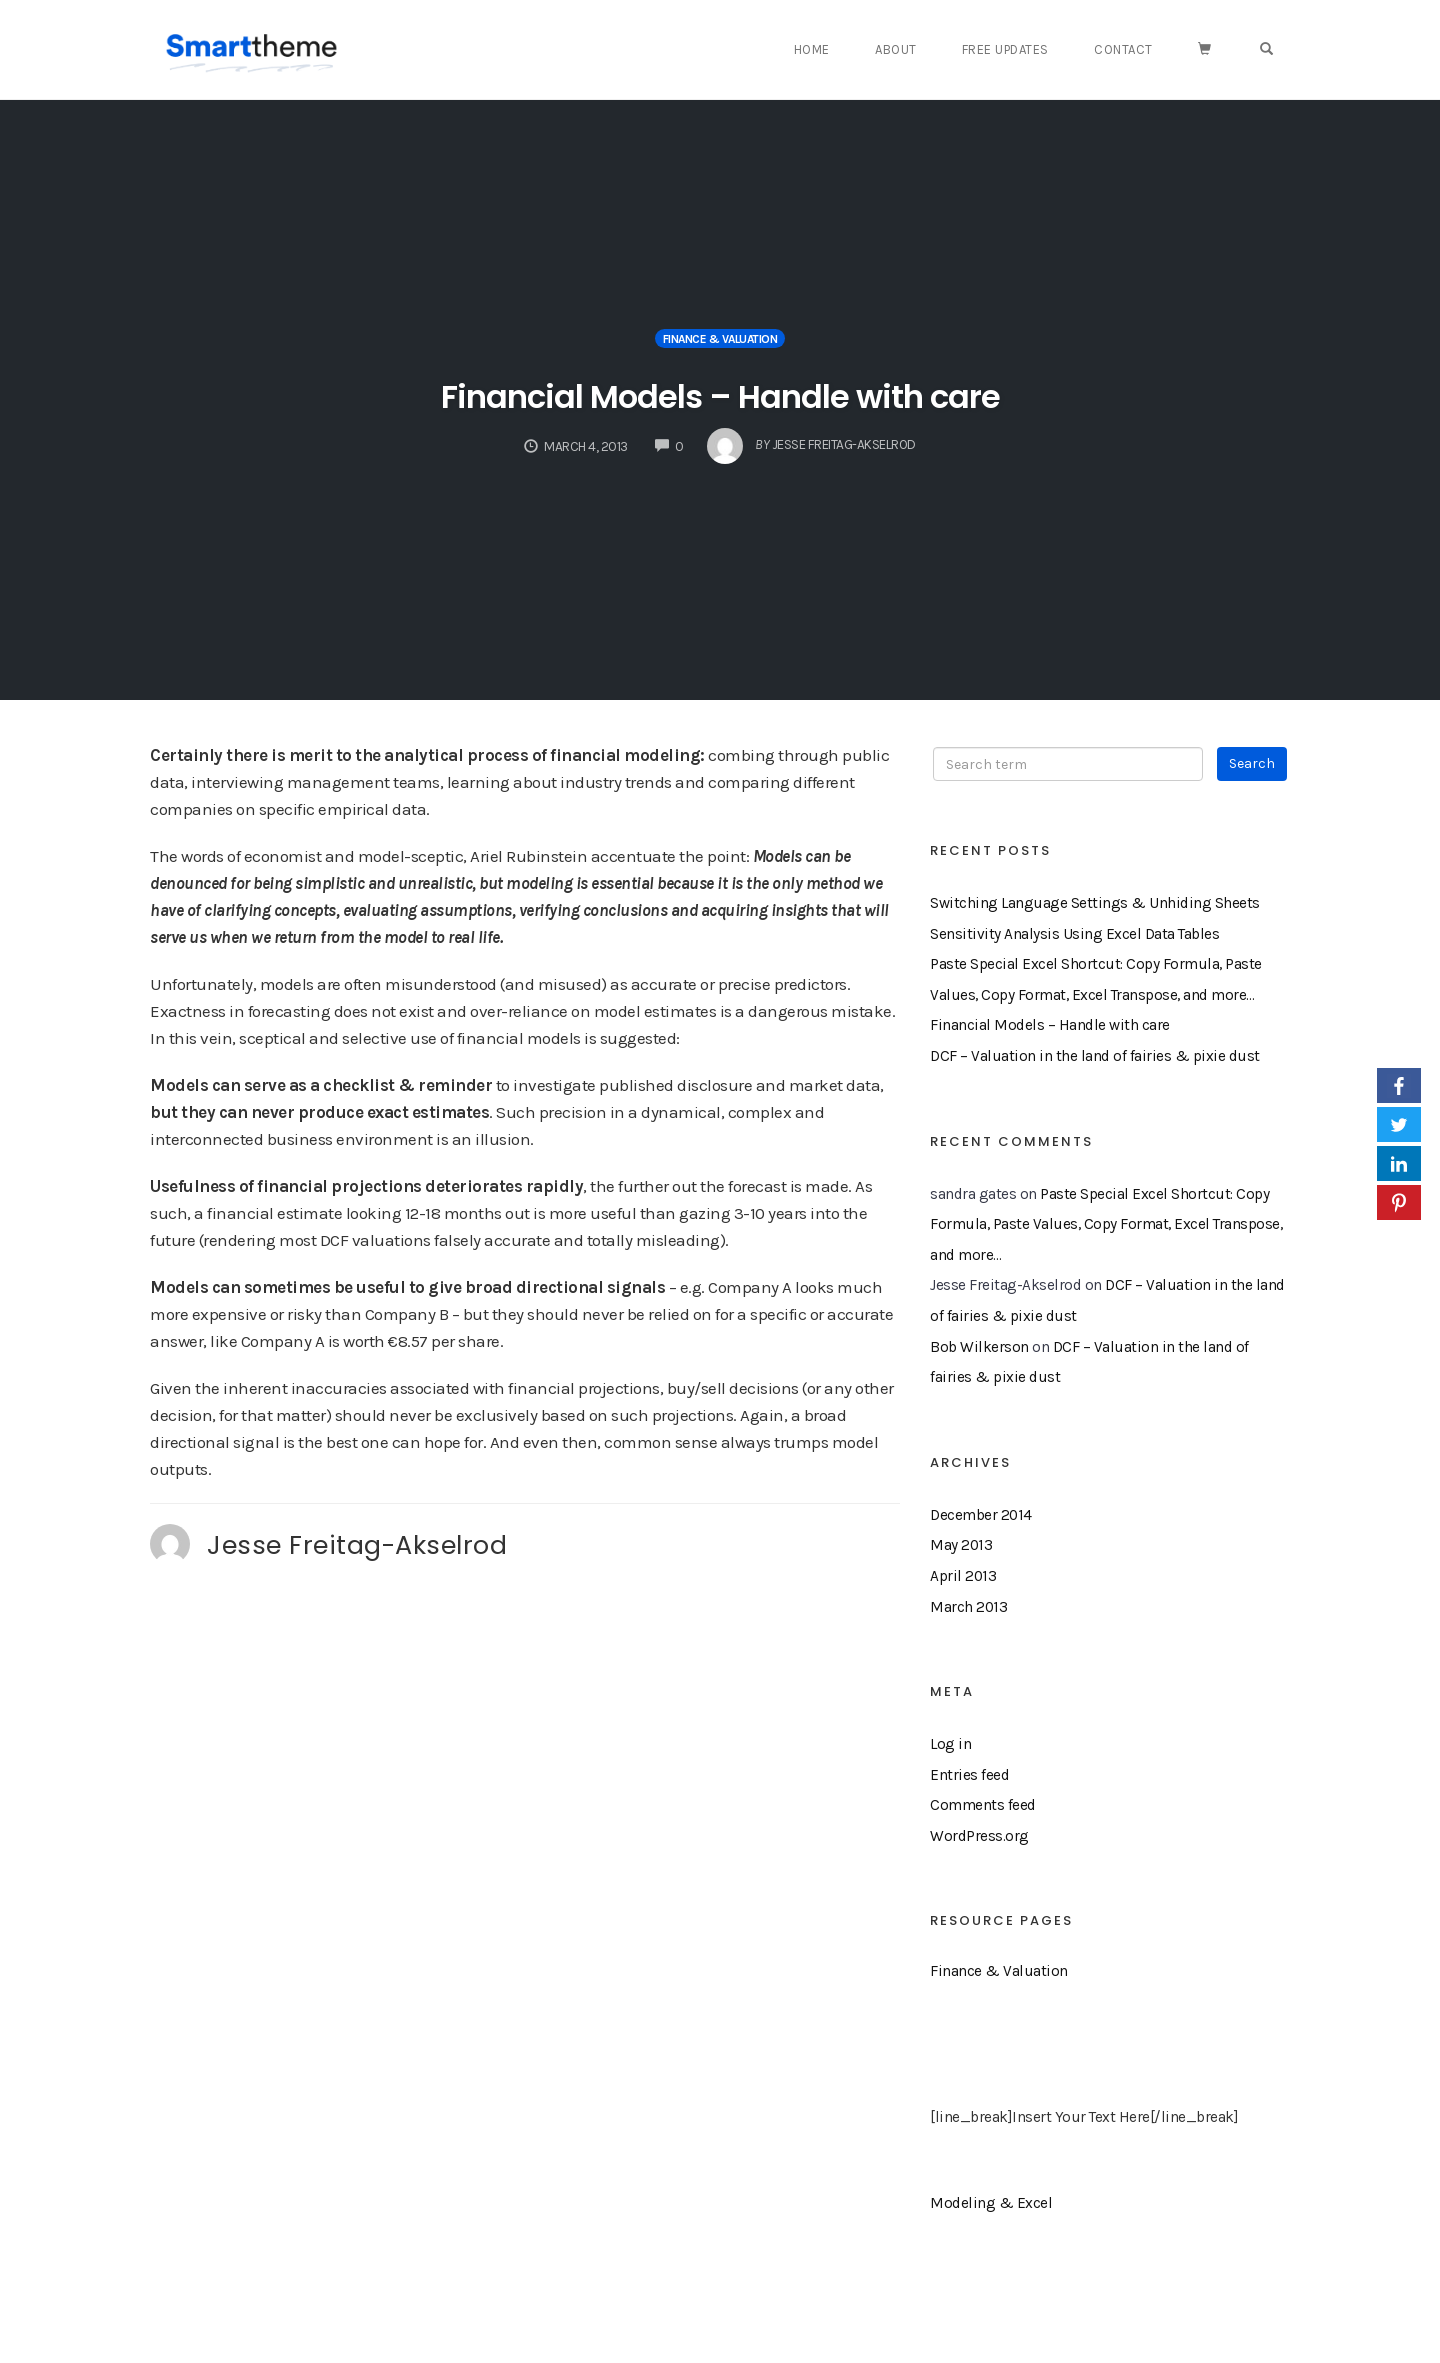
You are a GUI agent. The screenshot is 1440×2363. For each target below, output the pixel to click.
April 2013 (963, 1576)
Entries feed (969, 1775)
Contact (1142, 49)
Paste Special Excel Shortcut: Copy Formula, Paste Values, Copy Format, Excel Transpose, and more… (1106, 1224)
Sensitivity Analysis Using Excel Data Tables (1074, 934)
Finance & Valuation (720, 339)
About (926, 49)
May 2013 (961, 1545)
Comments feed (983, 1805)
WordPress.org (979, 1836)
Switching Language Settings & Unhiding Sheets (1095, 903)
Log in (950, 1744)
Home (847, 49)
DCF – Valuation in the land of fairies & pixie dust (1095, 1056)
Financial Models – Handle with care (720, 392)
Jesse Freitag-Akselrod (357, 1545)
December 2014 (981, 1515)
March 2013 (968, 1607)
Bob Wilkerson (979, 1347)
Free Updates (1029, 49)
